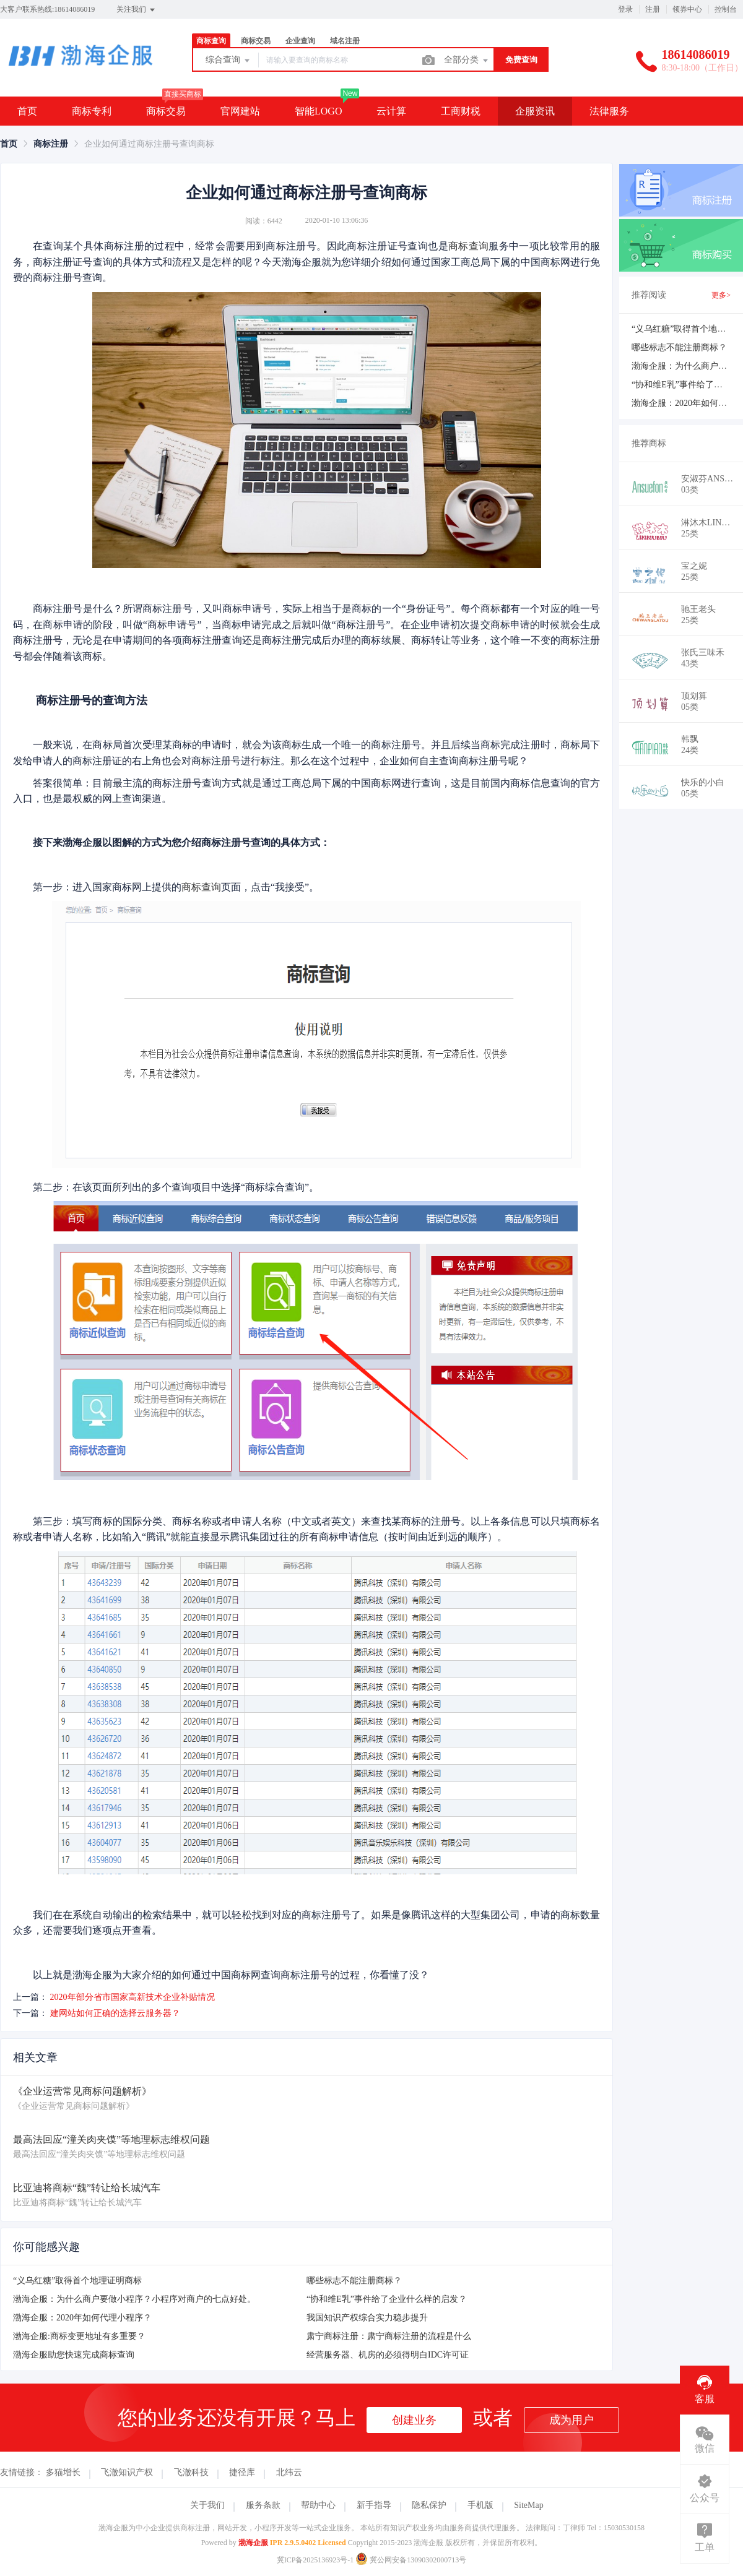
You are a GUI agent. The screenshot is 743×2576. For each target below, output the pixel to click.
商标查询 (211, 41)
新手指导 (374, 2505)
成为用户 (571, 2420)
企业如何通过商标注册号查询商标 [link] (149, 144)
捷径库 (242, 2472)
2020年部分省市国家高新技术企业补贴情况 (132, 1997)
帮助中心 (318, 2505)
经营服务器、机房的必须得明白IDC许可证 (387, 2354)
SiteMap (528, 2505)
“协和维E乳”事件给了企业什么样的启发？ (386, 2299)
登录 (625, 9)
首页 (27, 111)
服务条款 (263, 2505)
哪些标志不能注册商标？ (354, 2280)
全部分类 (467, 60)
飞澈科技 (191, 2472)
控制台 (726, 9)
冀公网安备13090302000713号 (410, 2560)
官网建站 (240, 111)
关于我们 (207, 2505)
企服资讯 (535, 111)
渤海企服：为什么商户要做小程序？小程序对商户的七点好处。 (134, 2299)
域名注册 (345, 41)
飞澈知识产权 (127, 2472)
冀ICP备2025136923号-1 (315, 2560)
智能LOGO (318, 111)
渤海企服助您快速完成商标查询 (73, 2354)
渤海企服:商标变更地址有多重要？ (79, 2336)
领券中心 (687, 9)
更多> (721, 295)
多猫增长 (63, 2472)
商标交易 (256, 41)
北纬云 (289, 2472)
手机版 (480, 2505)
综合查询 (228, 60)
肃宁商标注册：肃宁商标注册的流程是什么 (388, 2336)
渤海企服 (253, 2542)
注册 (652, 9)
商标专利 (91, 111)
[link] (8, 144)
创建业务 (414, 2420)
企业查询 (300, 41)
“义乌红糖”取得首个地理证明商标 (77, 2280)
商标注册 (50, 144)
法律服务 (609, 111)
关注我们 (136, 10)
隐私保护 (429, 2505)
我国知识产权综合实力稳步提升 (367, 2317)
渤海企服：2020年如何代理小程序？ (82, 2317)
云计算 (391, 111)
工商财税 (460, 111)
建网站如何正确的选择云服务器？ (115, 2013)
